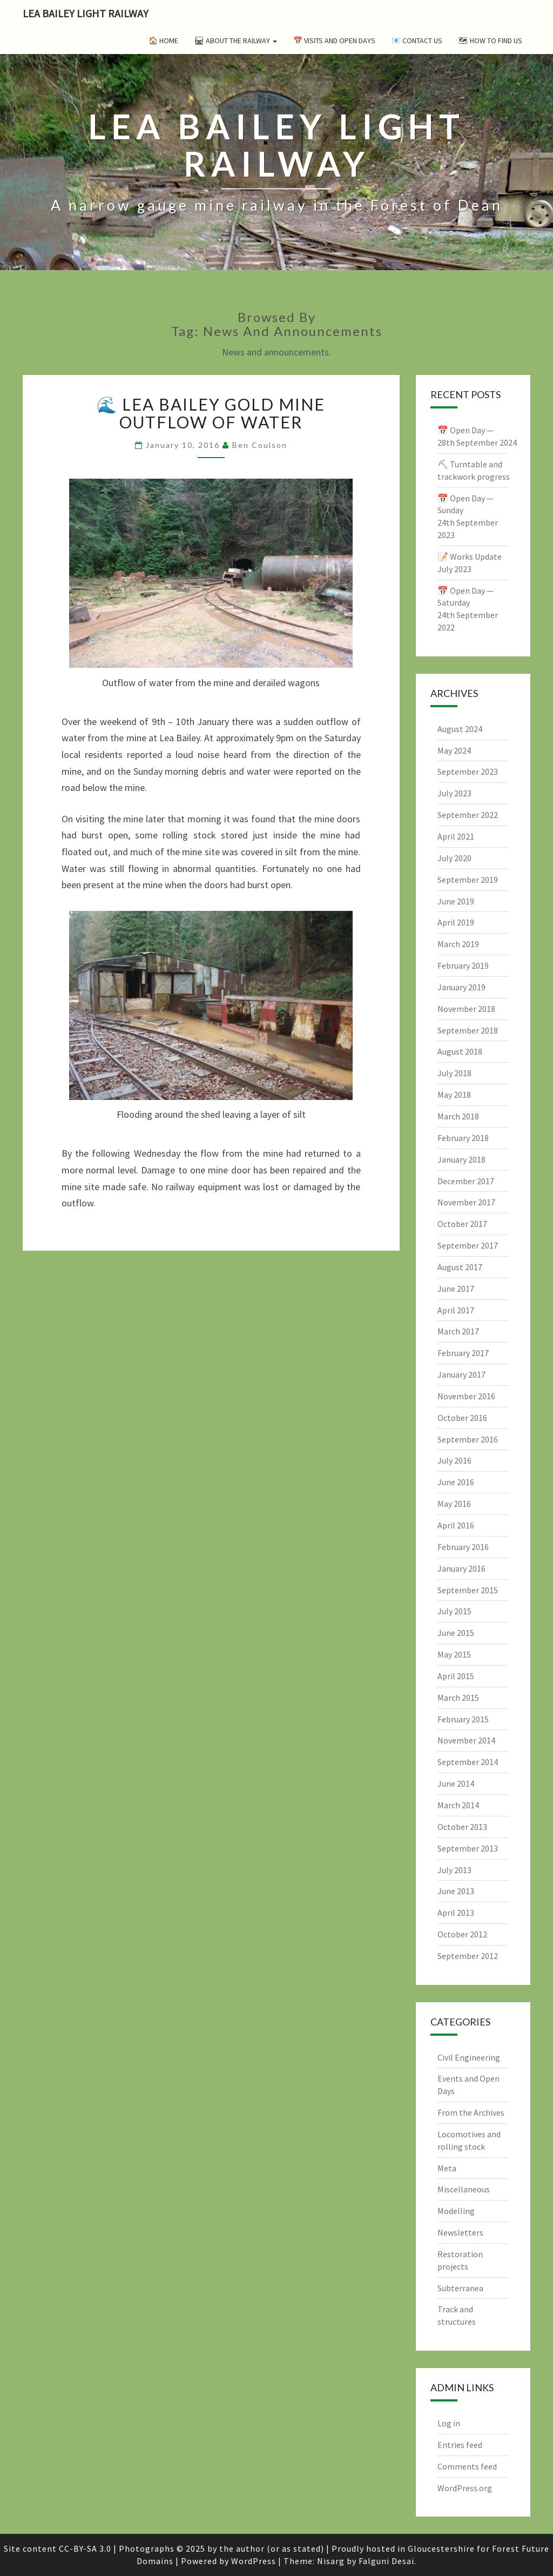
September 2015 (467, 1590)
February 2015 (463, 1719)
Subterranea (460, 2288)
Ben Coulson (259, 445)
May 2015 (454, 1654)
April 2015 (455, 1676)
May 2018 (454, 1094)
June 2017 (455, 1288)
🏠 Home (163, 40)
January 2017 (461, 1374)
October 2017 (462, 1223)
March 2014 (458, 1805)
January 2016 (461, 1568)
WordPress (253, 2560)
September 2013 (467, 1848)
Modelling (456, 2210)
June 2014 (455, 1783)
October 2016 (462, 1417)
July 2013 (454, 1869)
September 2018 (467, 1030)
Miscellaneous (463, 2189)
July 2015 (454, 1611)
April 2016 (455, 1525)
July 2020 (454, 858)
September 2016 (467, 1439)
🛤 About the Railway (235, 40)
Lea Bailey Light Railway (86, 13)
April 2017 (455, 1310)
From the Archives (470, 2112)
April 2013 (455, 1912)
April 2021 (455, 836)
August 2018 (459, 1051)
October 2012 (462, 1934)
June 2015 (455, 1632)
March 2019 (458, 943)
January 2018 (461, 1159)
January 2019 (461, 987)
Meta (446, 2168)
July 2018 (454, 1073)
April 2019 (455, 922)
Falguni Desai (386, 2560)
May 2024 (454, 750)
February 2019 (463, 965)
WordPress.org (464, 2488)
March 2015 (458, 1697)
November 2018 (466, 1008)
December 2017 (465, 1181)
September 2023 (467, 771)
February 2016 (463, 1546)
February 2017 (463, 1352)
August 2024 (459, 728)
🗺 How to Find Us (490, 40)
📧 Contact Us (417, 40)
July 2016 (454, 1460)
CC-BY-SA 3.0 (85, 2548)
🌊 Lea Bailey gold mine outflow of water (211, 413)
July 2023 (454, 793)
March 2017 (458, 1331)
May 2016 (454, 1503)
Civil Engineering (468, 2057)
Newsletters (460, 2232)
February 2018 (463, 1137)
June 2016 (455, 1482)
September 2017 (467, 1245)
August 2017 (459, 1267)
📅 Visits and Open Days (334, 40)
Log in (448, 2423)
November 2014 (466, 1740)
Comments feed (467, 2466)
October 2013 (462, 1826)
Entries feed (459, 2444)
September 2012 (467, 1955)
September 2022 (467, 814)
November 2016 (466, 1396)
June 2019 (455, 901)
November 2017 (466, 1202)
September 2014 (467, 1761)
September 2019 (467, 879)
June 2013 (455, 1891)
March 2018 (458, 1116)
